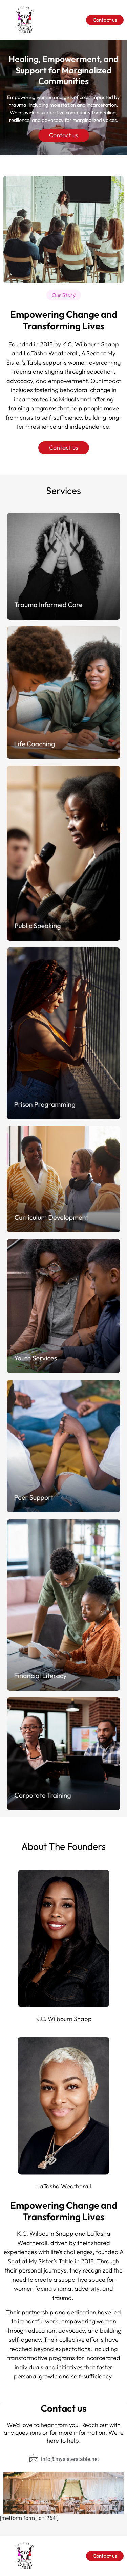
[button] (63, 295)
